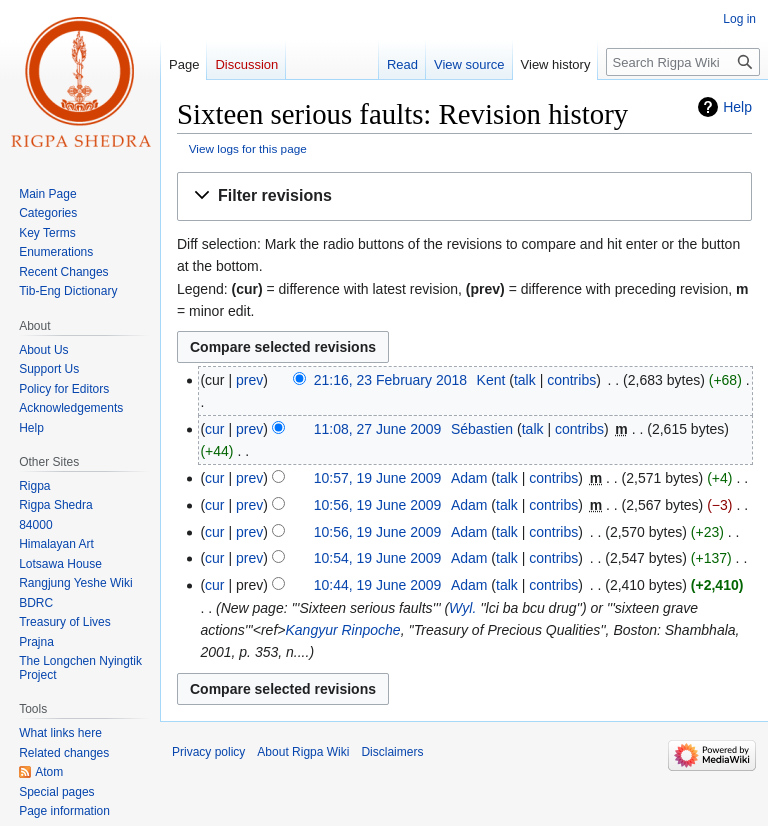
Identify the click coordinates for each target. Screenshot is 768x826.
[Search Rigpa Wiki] (683, 62)
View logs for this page (248, 148)
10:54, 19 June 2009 (378, 558)
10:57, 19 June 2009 (378, 478)
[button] (464, 196)
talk (525, 380)
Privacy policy (208, 752)
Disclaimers (392, 752)
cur (214, 429)
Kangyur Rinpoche (342, 630)
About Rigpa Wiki (303, 752)
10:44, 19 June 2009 (378, 585)
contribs (571, 380)
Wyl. (462, 608)
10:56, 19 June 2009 (378, 505)
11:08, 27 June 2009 (378, 429)
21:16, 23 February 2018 (390, 380)
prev (249, 380)
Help (737, 107)
